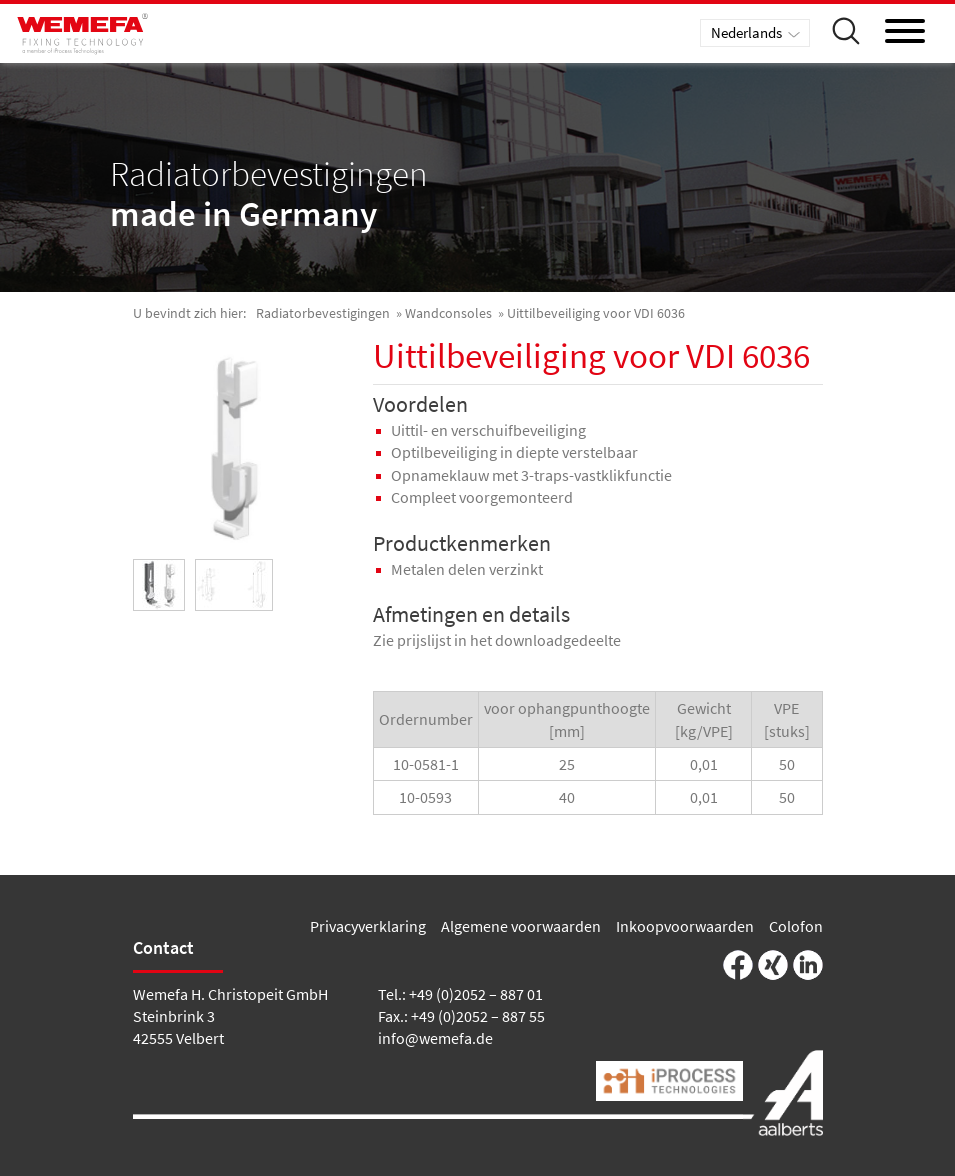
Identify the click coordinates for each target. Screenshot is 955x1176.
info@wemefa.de (435, 1038)
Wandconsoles (448, 313)
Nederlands (746, 32)
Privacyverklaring (368, 926)
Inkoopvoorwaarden (685, 926)
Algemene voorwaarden (521, 926)
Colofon (796, 926)
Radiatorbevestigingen (323, 313)
